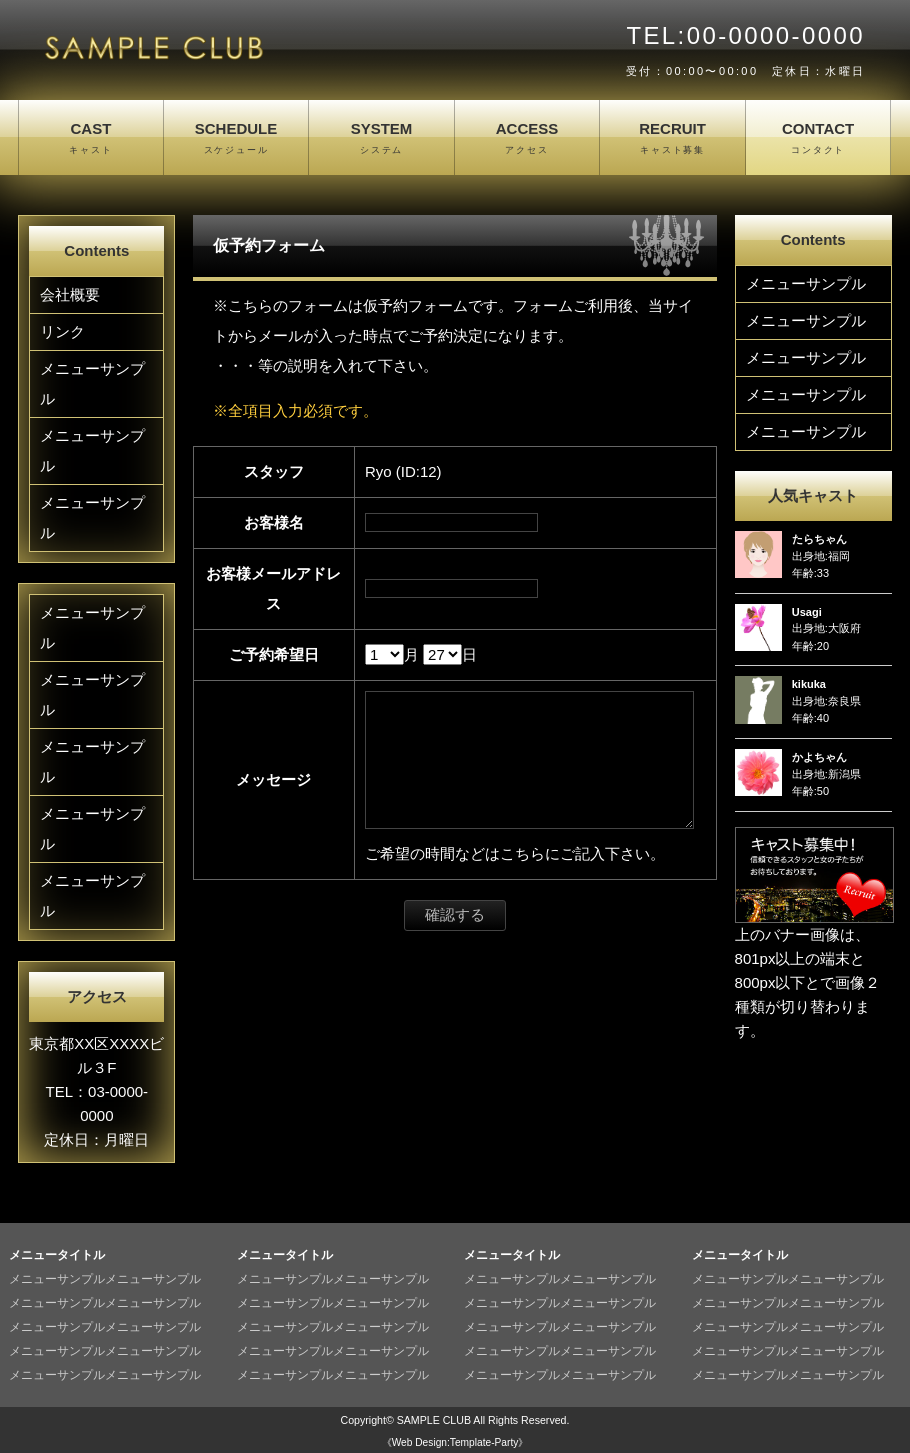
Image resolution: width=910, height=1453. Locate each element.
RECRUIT (672, 139)
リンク (62, 331)
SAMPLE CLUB (434, 1420)
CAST (91, 139)
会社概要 (70, 294)
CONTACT (818, 139)
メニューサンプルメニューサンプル (105, 1279)
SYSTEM (381, 139)
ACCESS (527, 139)
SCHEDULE (236, 139)
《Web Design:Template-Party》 (455, 1442)
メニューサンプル (92, 383)
